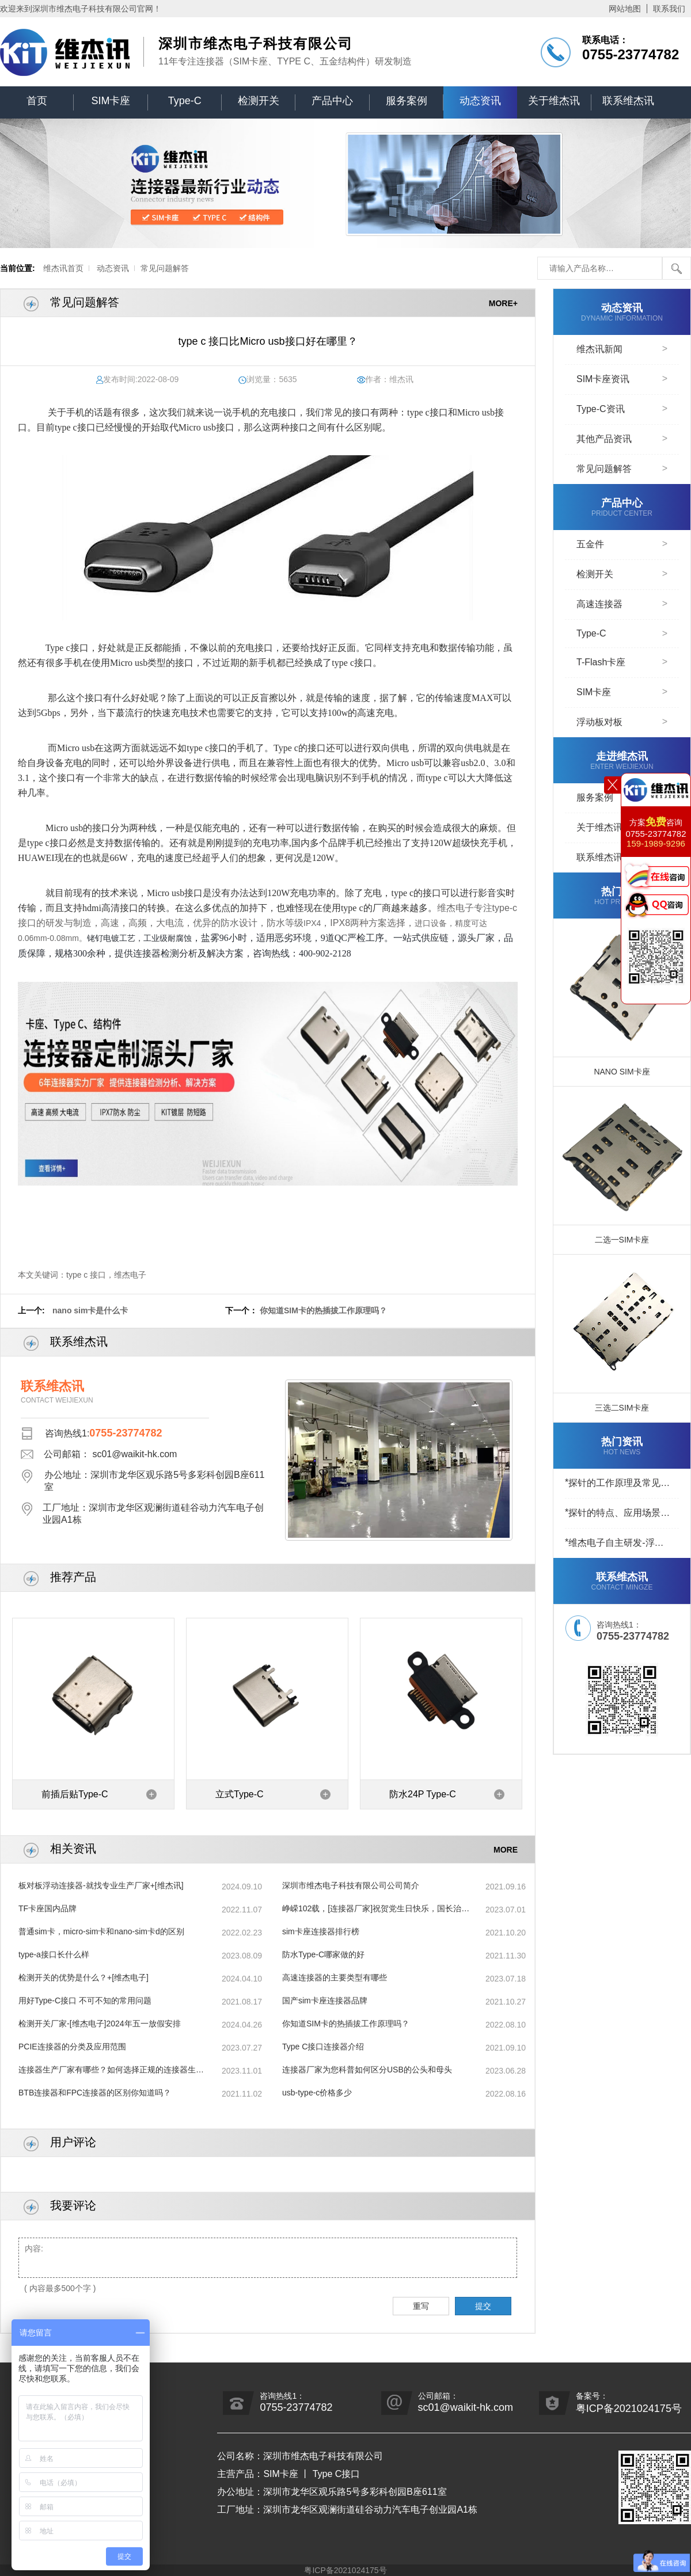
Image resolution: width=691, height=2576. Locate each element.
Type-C (185, 100)
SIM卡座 (110, 100)
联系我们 (669, 8)
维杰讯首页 (63, 268)
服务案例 (406, 100)
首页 (36, 100)
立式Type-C (239, 1794)
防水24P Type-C (422, 1794)
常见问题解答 (165, 268)
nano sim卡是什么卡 (90, 1310)
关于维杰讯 (554, 100)
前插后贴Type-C (74, 1794)
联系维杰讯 (628, 100)
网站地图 (625, 8)
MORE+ (503, 302)
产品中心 (332, 100)
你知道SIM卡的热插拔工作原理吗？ (323, 1310)
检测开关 (258, 100)
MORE (505, 1849)
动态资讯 (480, 100)
